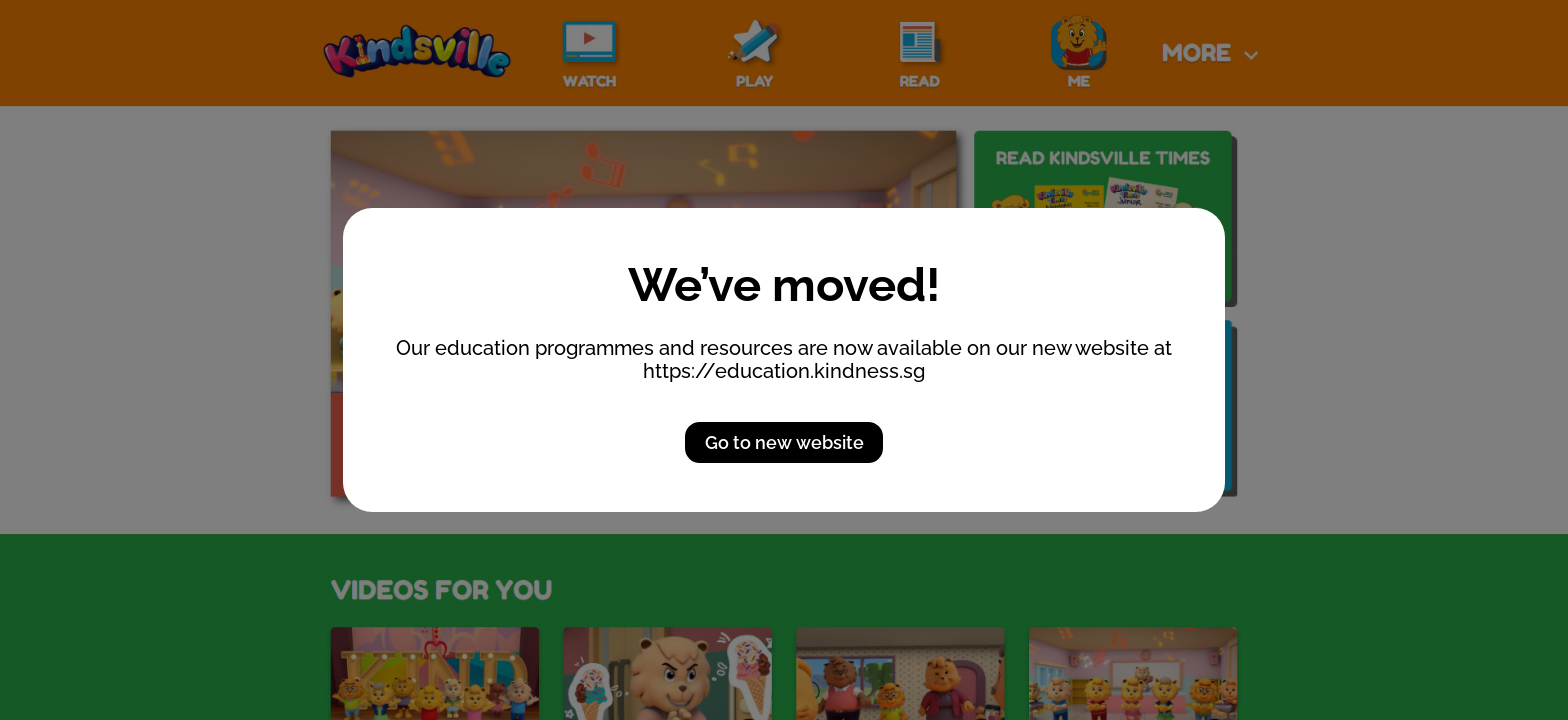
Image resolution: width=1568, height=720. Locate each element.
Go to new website (784, 442)
